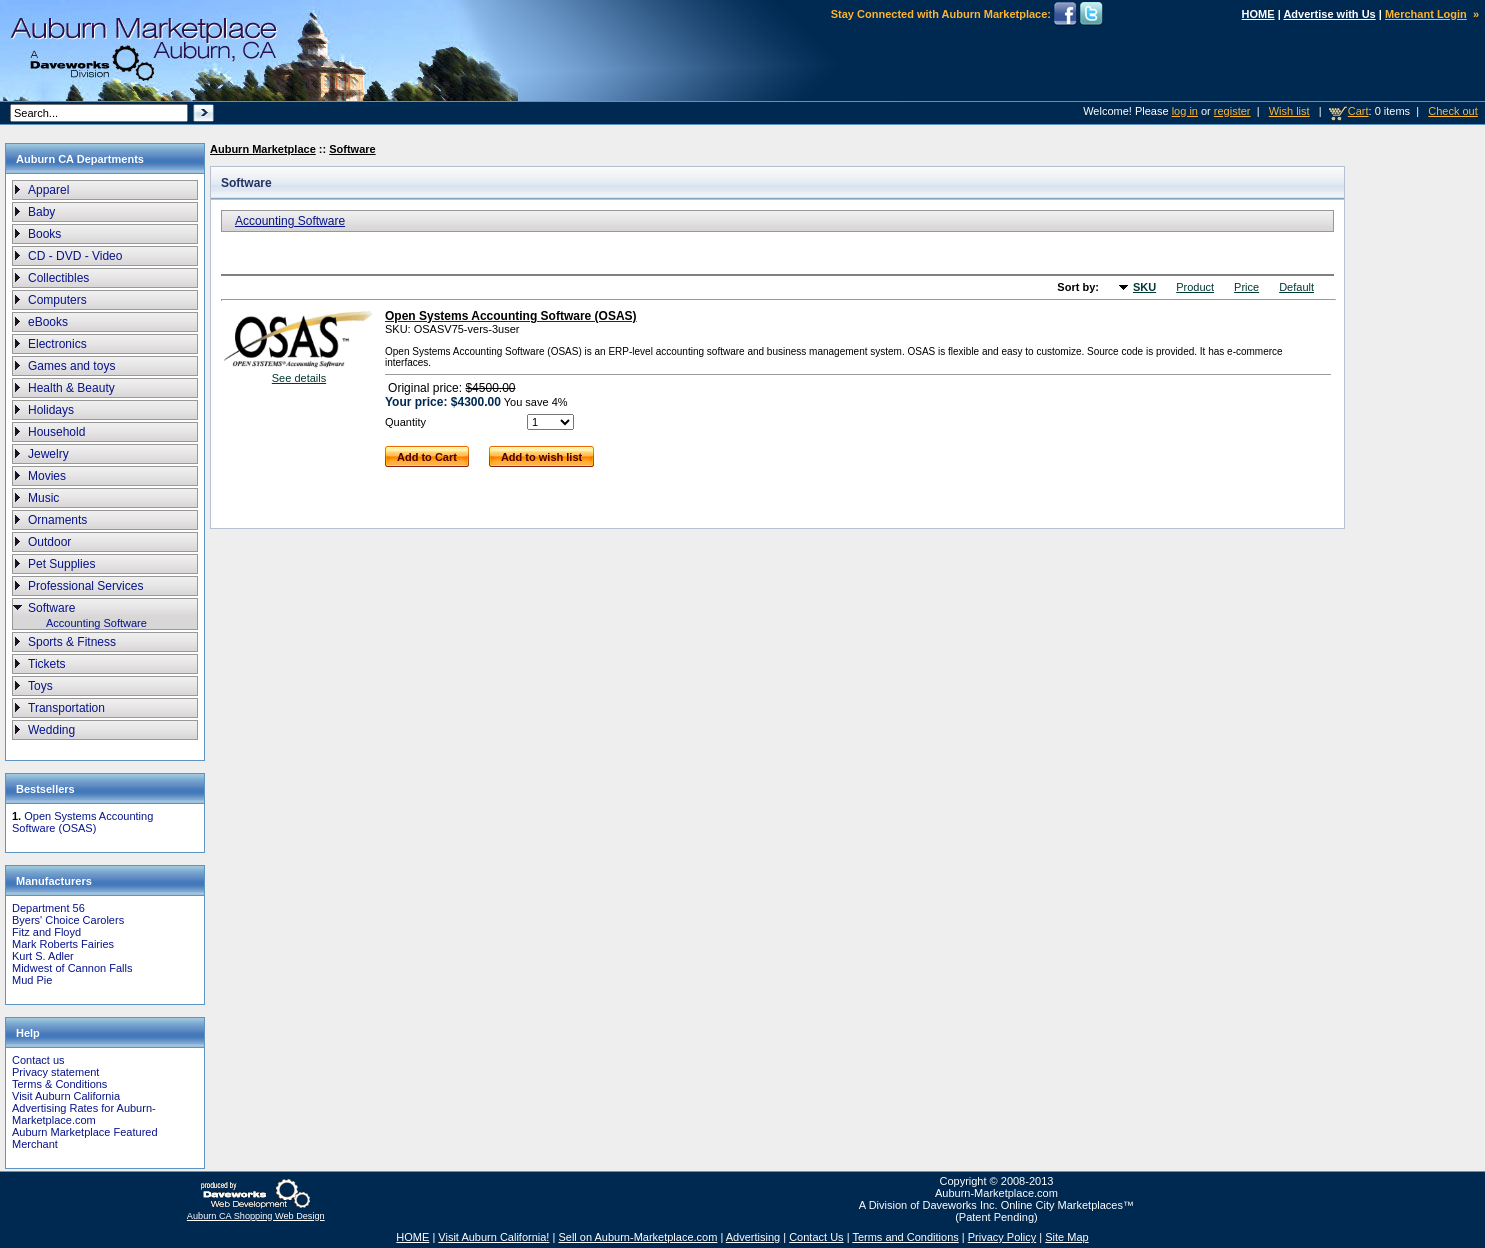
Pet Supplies (61, 564)
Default (1296, 287)
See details (299, 378)
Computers (57, 300)
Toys (40, 686)
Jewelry (48, 454)
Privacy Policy (1002, 1237)
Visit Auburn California (66, 1096)
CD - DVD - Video (75, 256)
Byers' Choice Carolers (68, 920)
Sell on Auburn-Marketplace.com (637, 1237)
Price (1246, 287)
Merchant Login (1426, 14)
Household (56, 432)
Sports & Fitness (72, 642)
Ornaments (57, 520)
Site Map (1066, 1237)
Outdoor (49, 542)
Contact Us (816, 1237)
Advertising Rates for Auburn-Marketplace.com (84, 1114)
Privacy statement (55, 1072)
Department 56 (48, 908)
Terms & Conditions (59, 1084)
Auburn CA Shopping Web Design (256, 1216)
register (1232, 111)
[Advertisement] (1410, 479)
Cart (1358, 111)
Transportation (66, 708)
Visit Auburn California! (493, 1237)
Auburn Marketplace (263, 149)
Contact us (38, 1060)
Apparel (48, 190)
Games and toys (71, 366)
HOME (1258, 14)
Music (43, 498)
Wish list (1289, 111)
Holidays (51, 410)
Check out (1453, 111)
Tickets (47, 664)
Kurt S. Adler (43, 956)
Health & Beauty (71, 388)
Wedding (51, 730)
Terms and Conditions (905, 1237)
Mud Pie (32, 980)
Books (44, 234)
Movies (47, 476)
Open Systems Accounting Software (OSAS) (82, 822)
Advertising (753, 1237)
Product (1195, 287)
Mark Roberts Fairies (63, 944)
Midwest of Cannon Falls (72, 968)
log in (1185, 111)
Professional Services (85, 586)
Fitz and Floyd (46, 932)
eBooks (48, 322)
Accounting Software (96, 623)
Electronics (57, 344)
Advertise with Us (1329, 14)
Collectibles (58, 278)
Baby (41, 212)
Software (51, 608)
